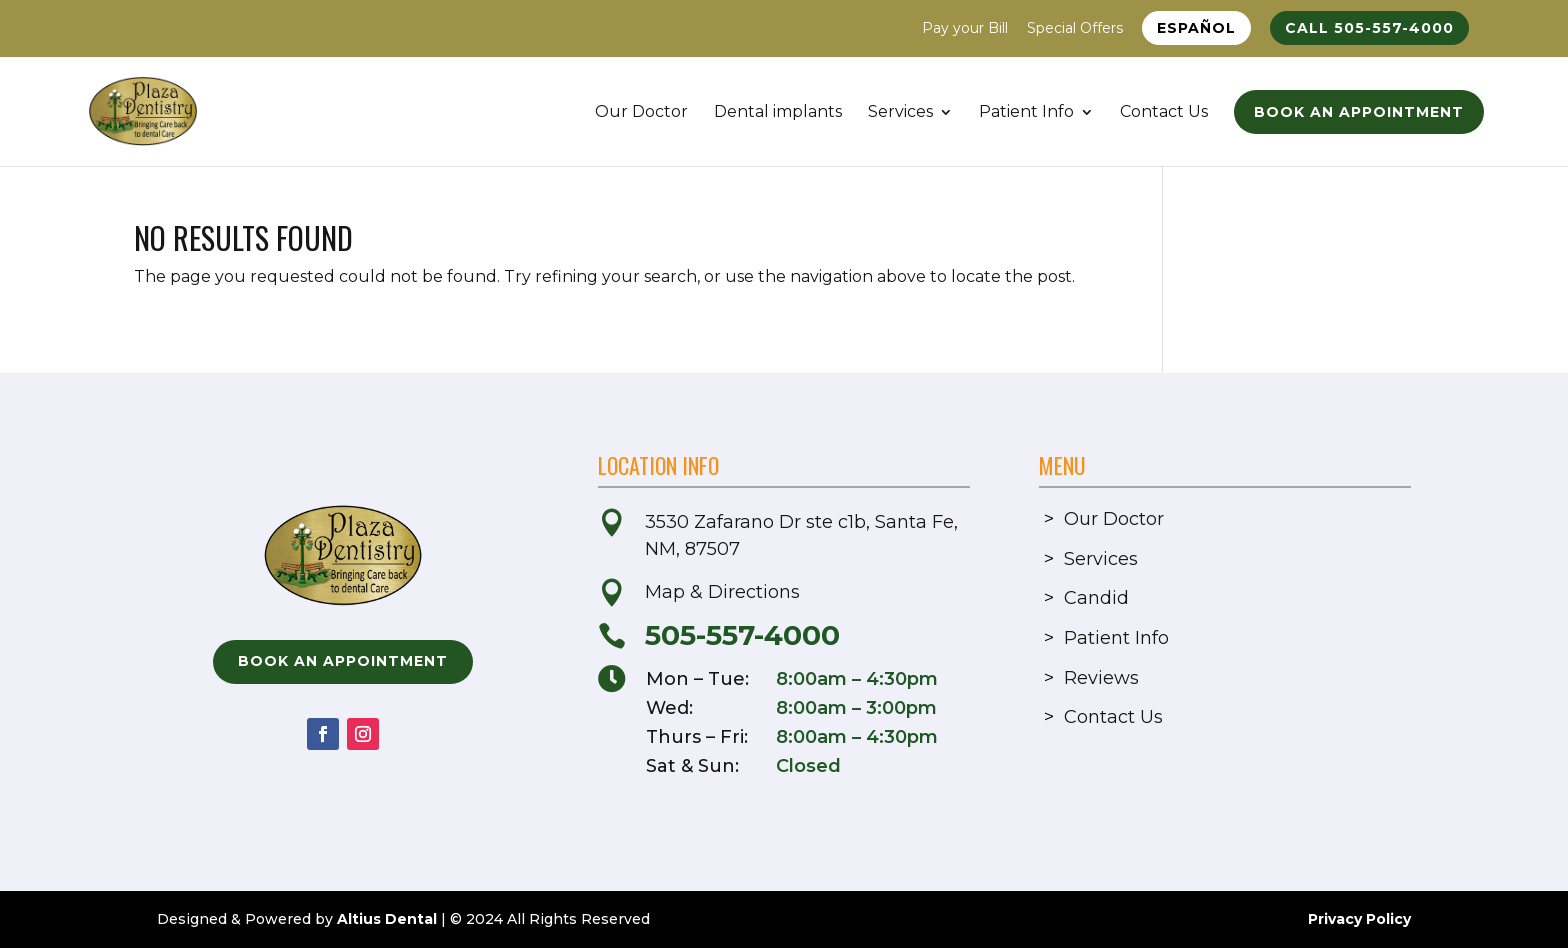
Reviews (1101, 678)
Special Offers (1075, 29)
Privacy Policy (1359, 919)
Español (1196, 28)
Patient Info (1026, 113)
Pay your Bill (965, 29)
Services (900, 113)
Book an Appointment (1359, 112)
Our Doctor (641, 113)
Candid (1096, 598)
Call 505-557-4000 (1369, 28)
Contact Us (1164, 113)
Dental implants (778, 113)
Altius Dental (387, 919)
